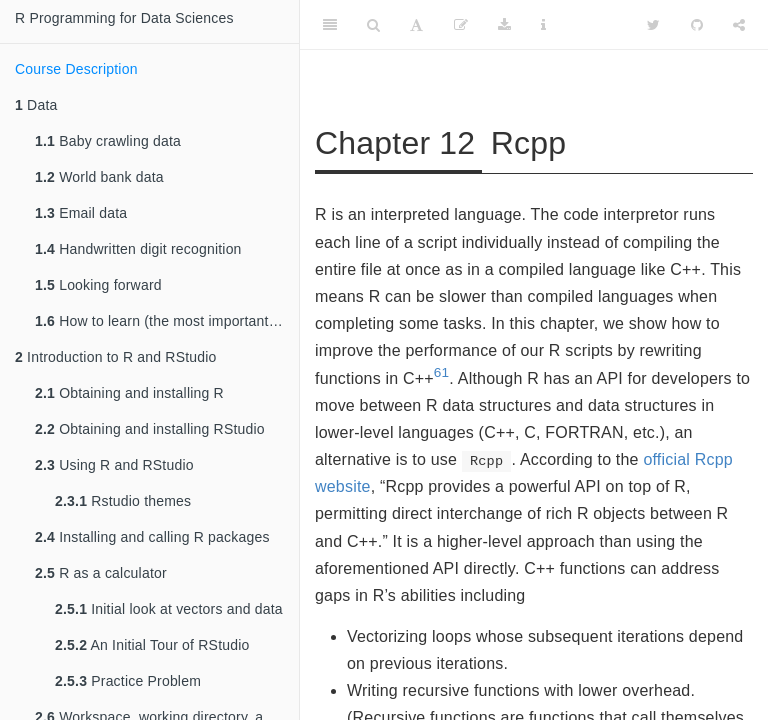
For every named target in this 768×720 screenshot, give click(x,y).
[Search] (373, 25)
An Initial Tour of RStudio (152, 645)
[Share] (739, 25)
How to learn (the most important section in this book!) (167, 321)
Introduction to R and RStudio (116, 357)
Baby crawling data (108, 141)
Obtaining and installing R (129, 393)
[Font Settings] (416, 25)
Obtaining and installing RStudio (150, 429)
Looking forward (98, 285)
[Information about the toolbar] (543, 25)
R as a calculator (101, 573)
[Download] (504, 25)
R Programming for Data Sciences (124, 18)
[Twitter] (653, 25)
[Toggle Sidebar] (330, 25)
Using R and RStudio (114, 465)
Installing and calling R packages (152, 537)
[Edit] (461, 25)
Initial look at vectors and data (169, 609)
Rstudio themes (123, 501)
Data (36, 105)
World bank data (99, 177)
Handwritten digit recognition (138, 249)
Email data (81, 213)
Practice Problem (128, 681)
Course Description (76, 69)
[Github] (697, 25)
